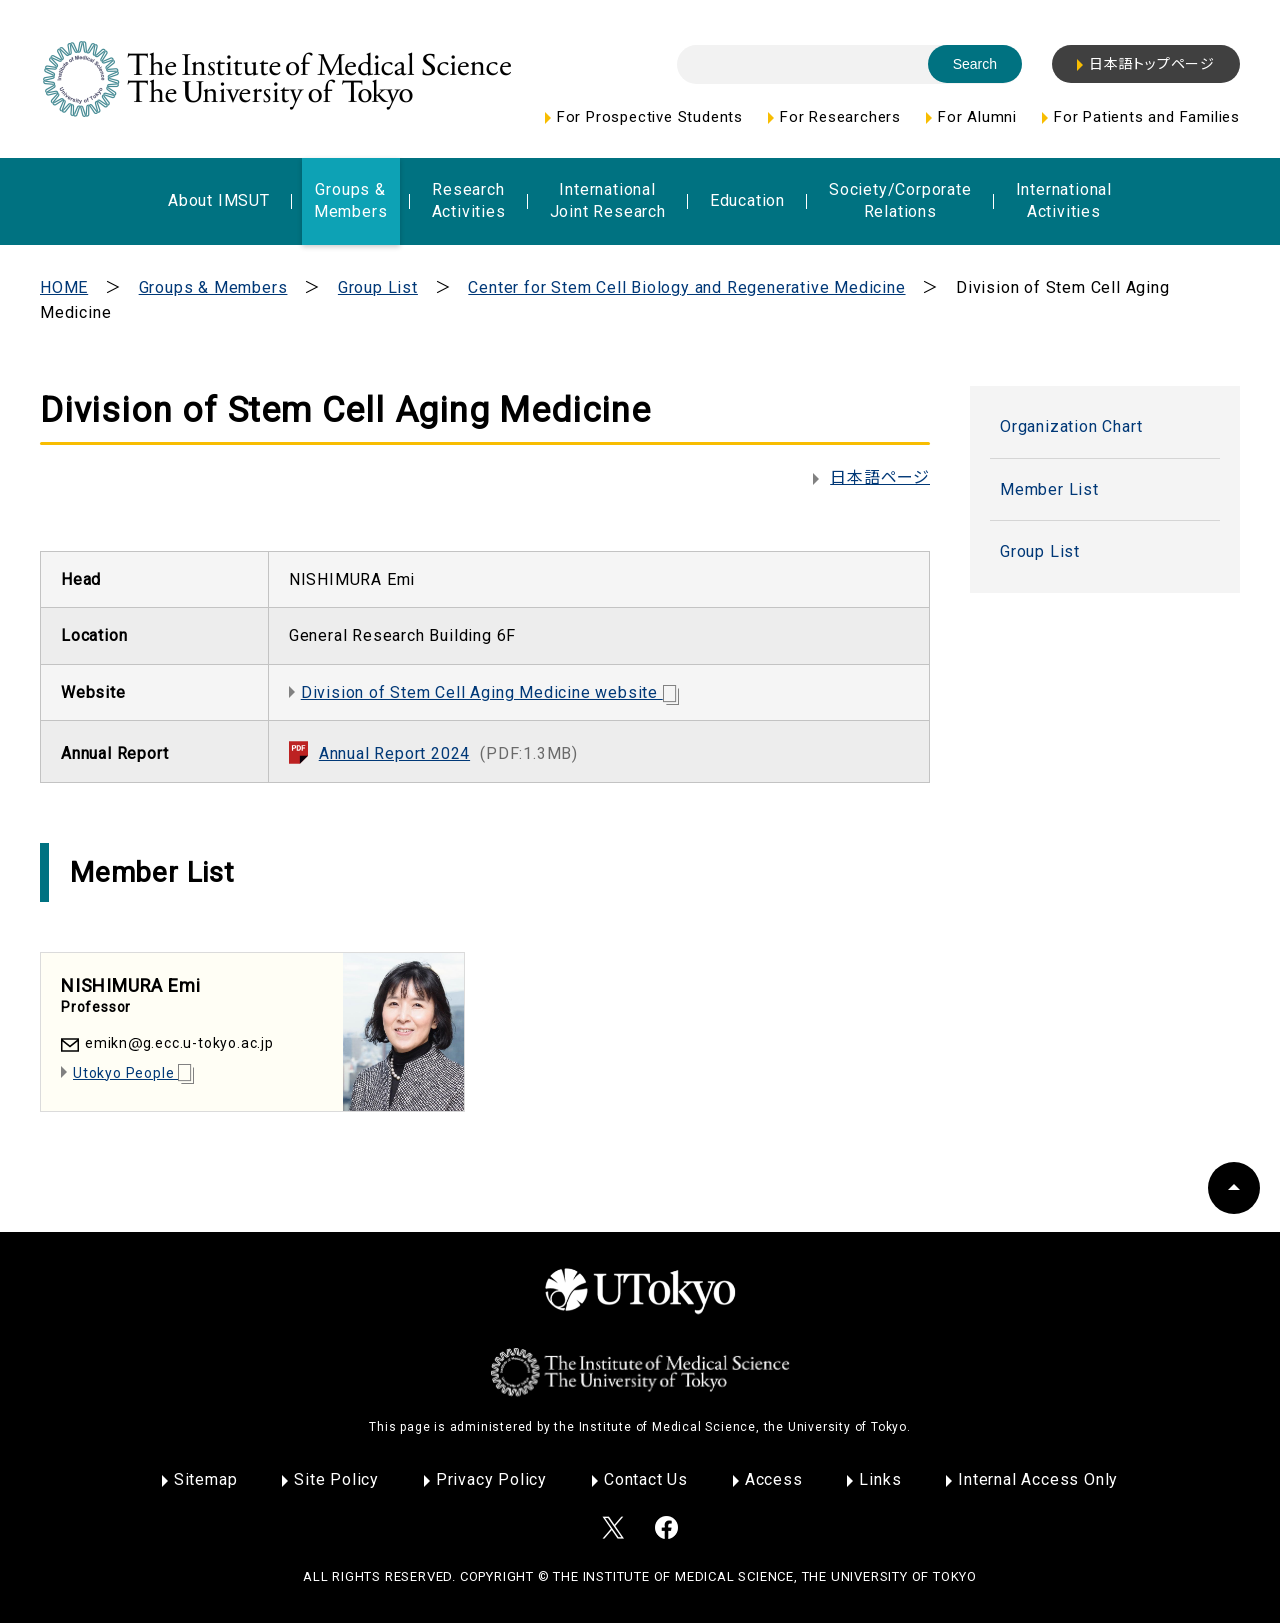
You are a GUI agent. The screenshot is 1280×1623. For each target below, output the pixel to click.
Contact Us (646, 1479)
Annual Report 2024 (448, 753)
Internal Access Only (1038, 1479)
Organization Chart (1071, 426)
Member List (1049, 489)
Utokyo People (133, 1073)
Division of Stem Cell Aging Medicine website (490, 692)
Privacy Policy (491, 1479)
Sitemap (206, 1479)
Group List (378, 287)
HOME (64, 287)
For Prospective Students (650, 117)
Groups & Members (213, 287)
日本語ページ (880, 477)
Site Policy (336, 1479)
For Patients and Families (1147, 117)
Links (880, 1479)
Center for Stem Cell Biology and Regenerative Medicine (686, 287)
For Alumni (977, 117)
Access (774, 1479)
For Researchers (840, 117)
